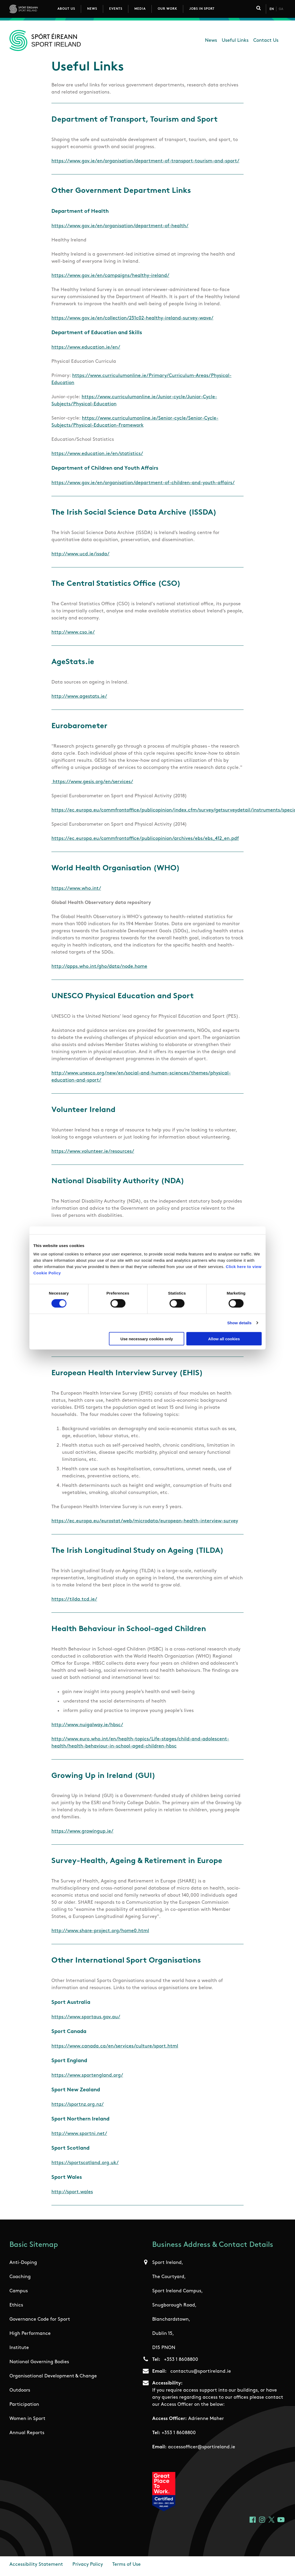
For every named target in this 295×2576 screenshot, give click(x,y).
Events (115, 9)
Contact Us (265, 40)
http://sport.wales (72, 2192)
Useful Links (235, 40)
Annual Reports (26, 2432)
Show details (239, 1323)
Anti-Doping (23, 2262)
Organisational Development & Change (53, 2376)
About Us (66, 9)
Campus (18, 2291)
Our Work (167, 9)
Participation (24, 2404)
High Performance (30, 2333)
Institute (19, 2347)
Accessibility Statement (36, 2564)
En (272, 9)
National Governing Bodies (39, 2362)
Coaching (20, 2276)
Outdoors (19, 2390)
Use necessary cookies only (146, 1338)
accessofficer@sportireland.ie (201, 2447)
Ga (281, 9)
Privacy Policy (87, 2564)
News (92, 9)
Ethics (16, 2305)
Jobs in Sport (202, 9)
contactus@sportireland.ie (200, 2371)
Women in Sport (27, 2418)
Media (140, 9)
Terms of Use (126, 2564)
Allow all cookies (224, 1338)
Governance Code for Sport (39, 2319)
